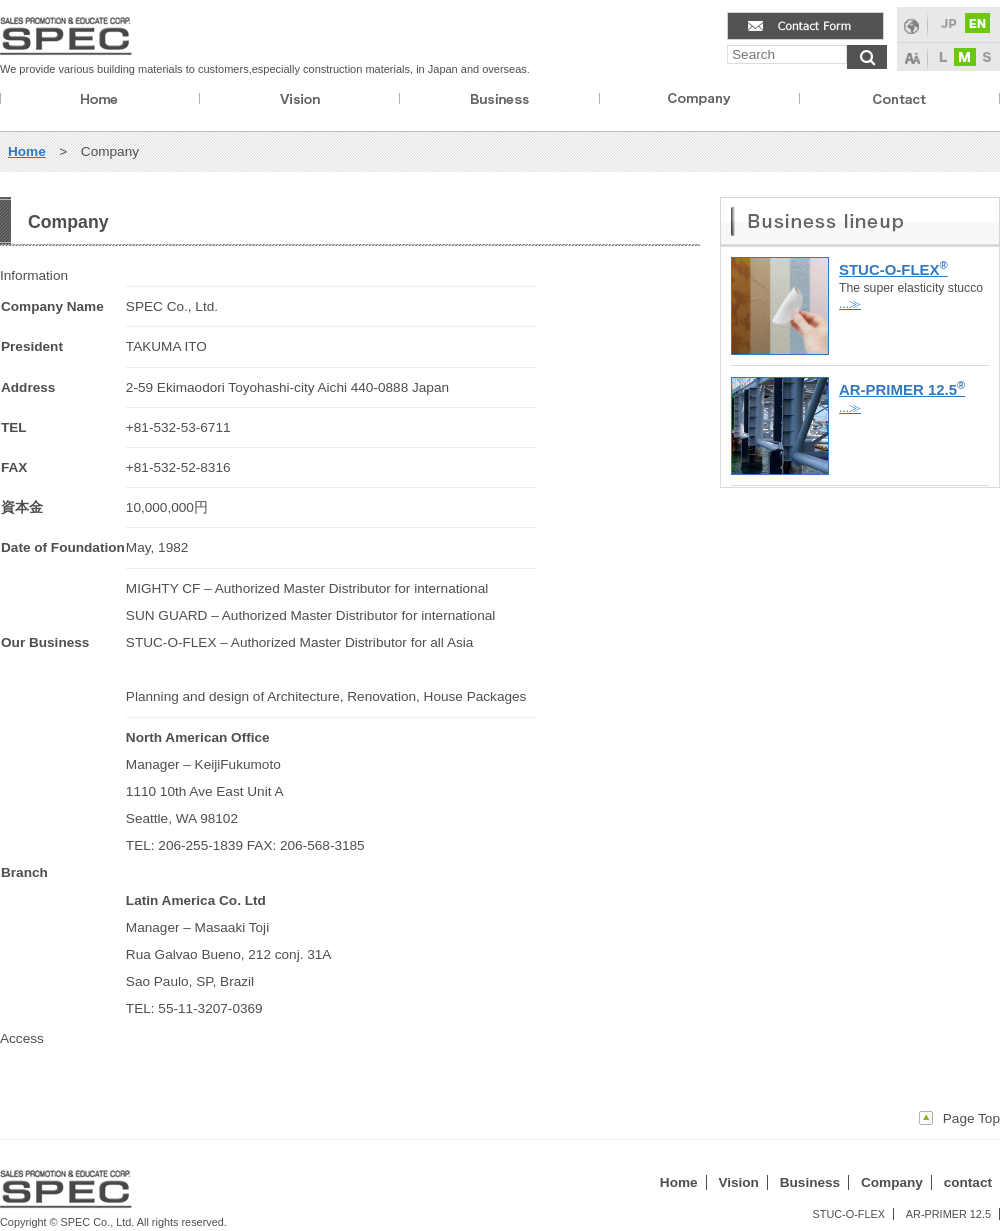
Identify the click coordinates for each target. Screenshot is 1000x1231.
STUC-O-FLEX (848, 1214)
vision (299, 101)
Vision (738, 1182)
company (699, 101)
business (499, 101)
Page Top (971, 1118)
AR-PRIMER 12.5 (948, 1214)
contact (899, 101)
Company (892, 1182)
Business (810, 1182)
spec (66, 31)
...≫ (850, 304)
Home (100, 101)
